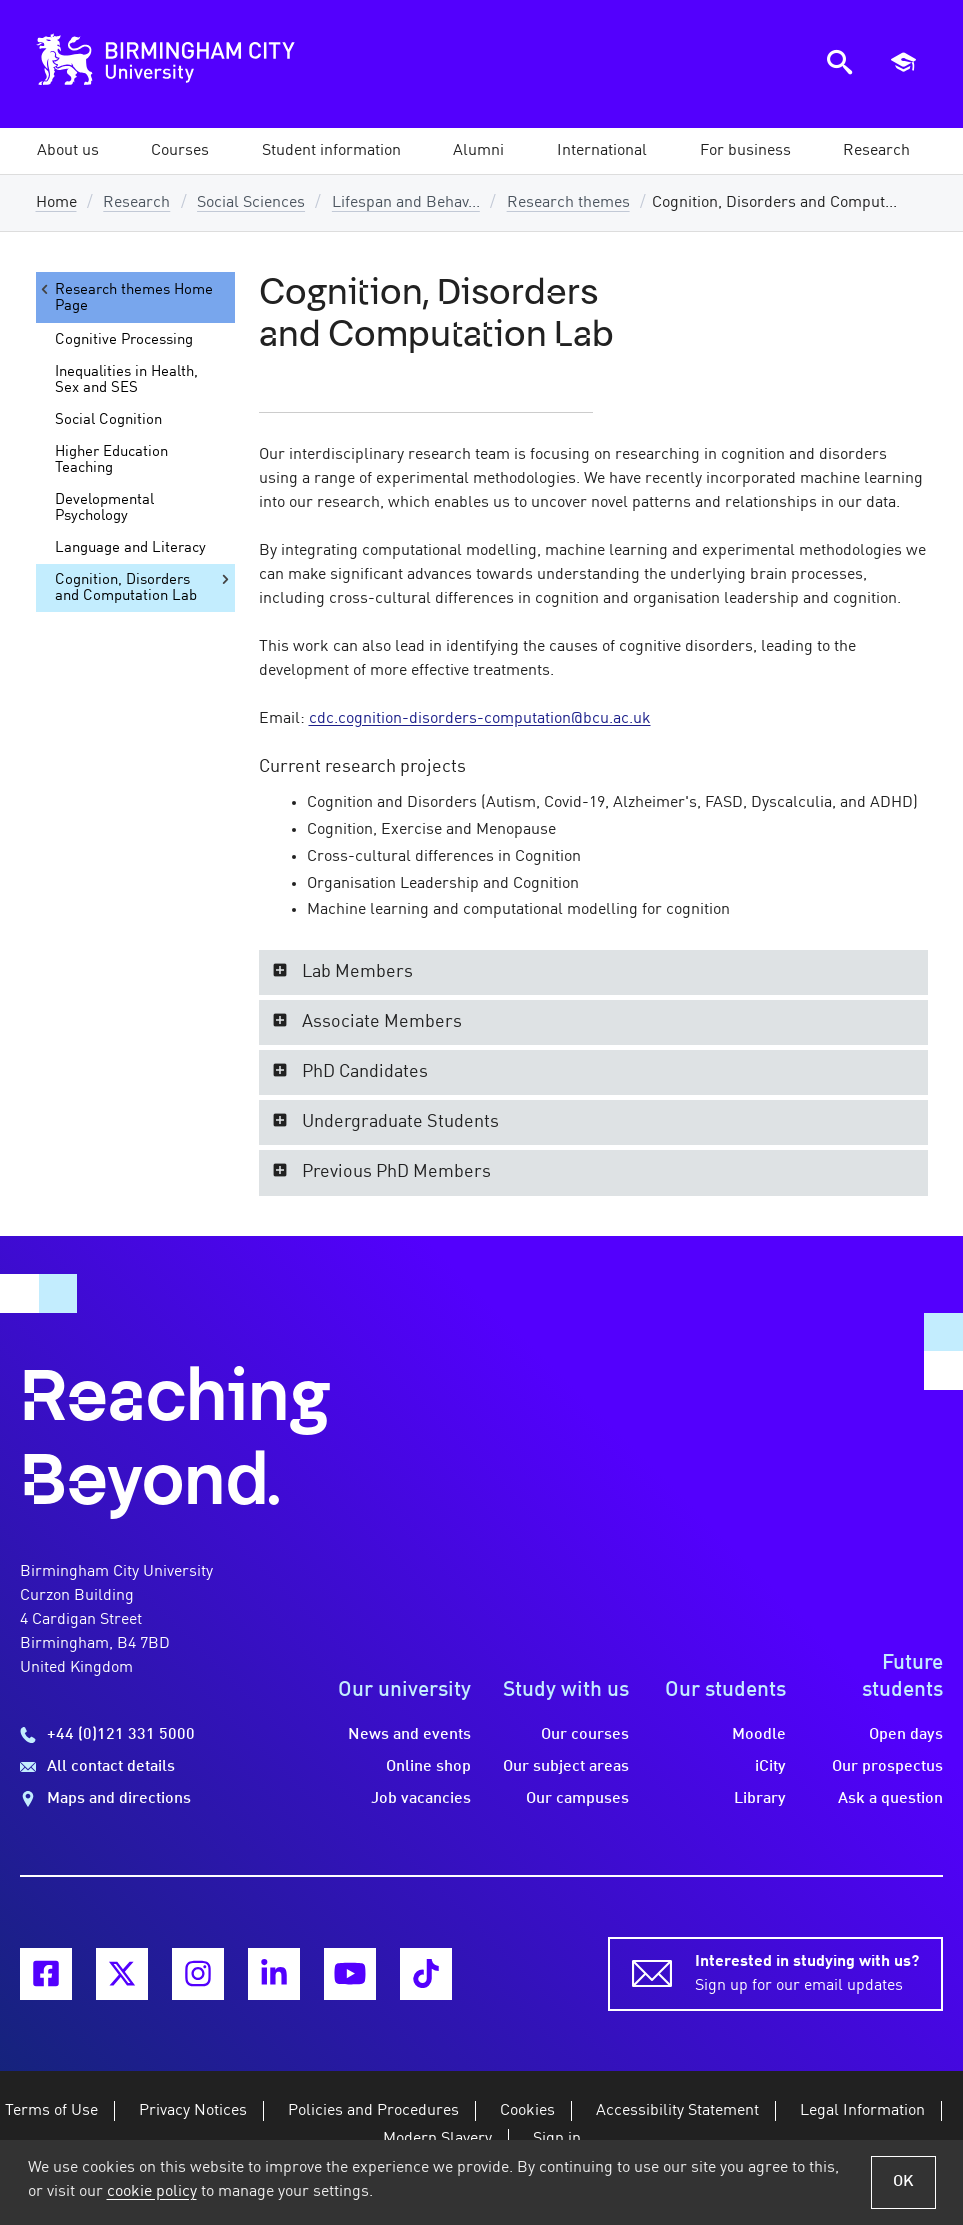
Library (760, 1799)
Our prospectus (887, 1767)
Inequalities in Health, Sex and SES (126, 380)
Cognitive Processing (124, 340)
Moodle (759, 1735)
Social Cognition (108, 420)
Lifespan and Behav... (406, 203)
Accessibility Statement (677, 2111)
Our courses (585, 1735)
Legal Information (862, 2111)
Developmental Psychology (104, 508)
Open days (906, 1735)
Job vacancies (421, 1799)
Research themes (568, 203)
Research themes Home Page (125, 297)
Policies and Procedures (373, 2111)
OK (903, 2182)
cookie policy (152, 2192)
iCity (770, 1767)
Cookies (527, 2111)
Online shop (428, 1767)
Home (56, 203)
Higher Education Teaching (111, 460)
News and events (409, 1735)
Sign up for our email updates (807, 1972)
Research (136, 203)
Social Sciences (251, 203)
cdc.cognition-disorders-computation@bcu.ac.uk (480, 719)
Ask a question (890, 1799)
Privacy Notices (193, 2111)
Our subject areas (566, 1767)
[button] (68, 151)
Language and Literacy (130, 548)
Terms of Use (51, 2111)
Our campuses (577, 1799)
